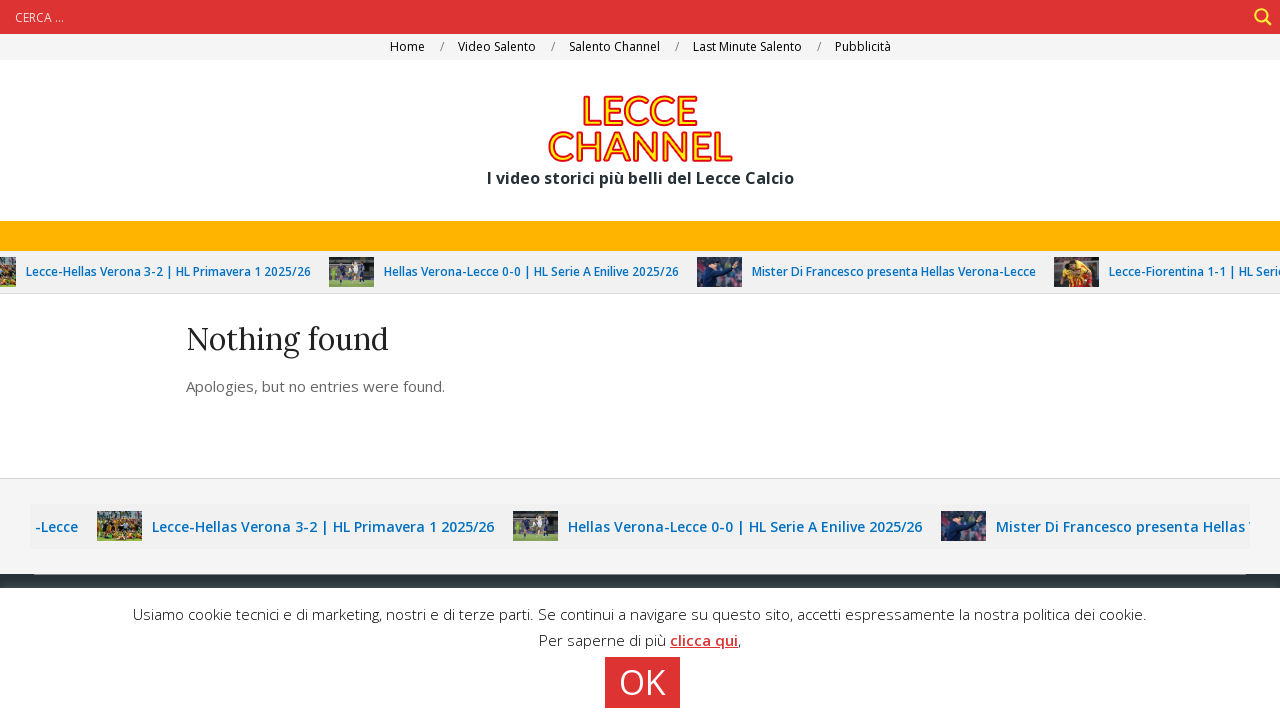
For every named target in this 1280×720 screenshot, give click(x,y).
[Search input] (628, 17)
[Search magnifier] (1263, 17)
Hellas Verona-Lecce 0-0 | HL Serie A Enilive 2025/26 (542, 271)
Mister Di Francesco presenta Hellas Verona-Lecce (905, 271)
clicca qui (704, 640)
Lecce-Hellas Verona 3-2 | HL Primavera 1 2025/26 (179, 271)
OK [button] (642, 682)
